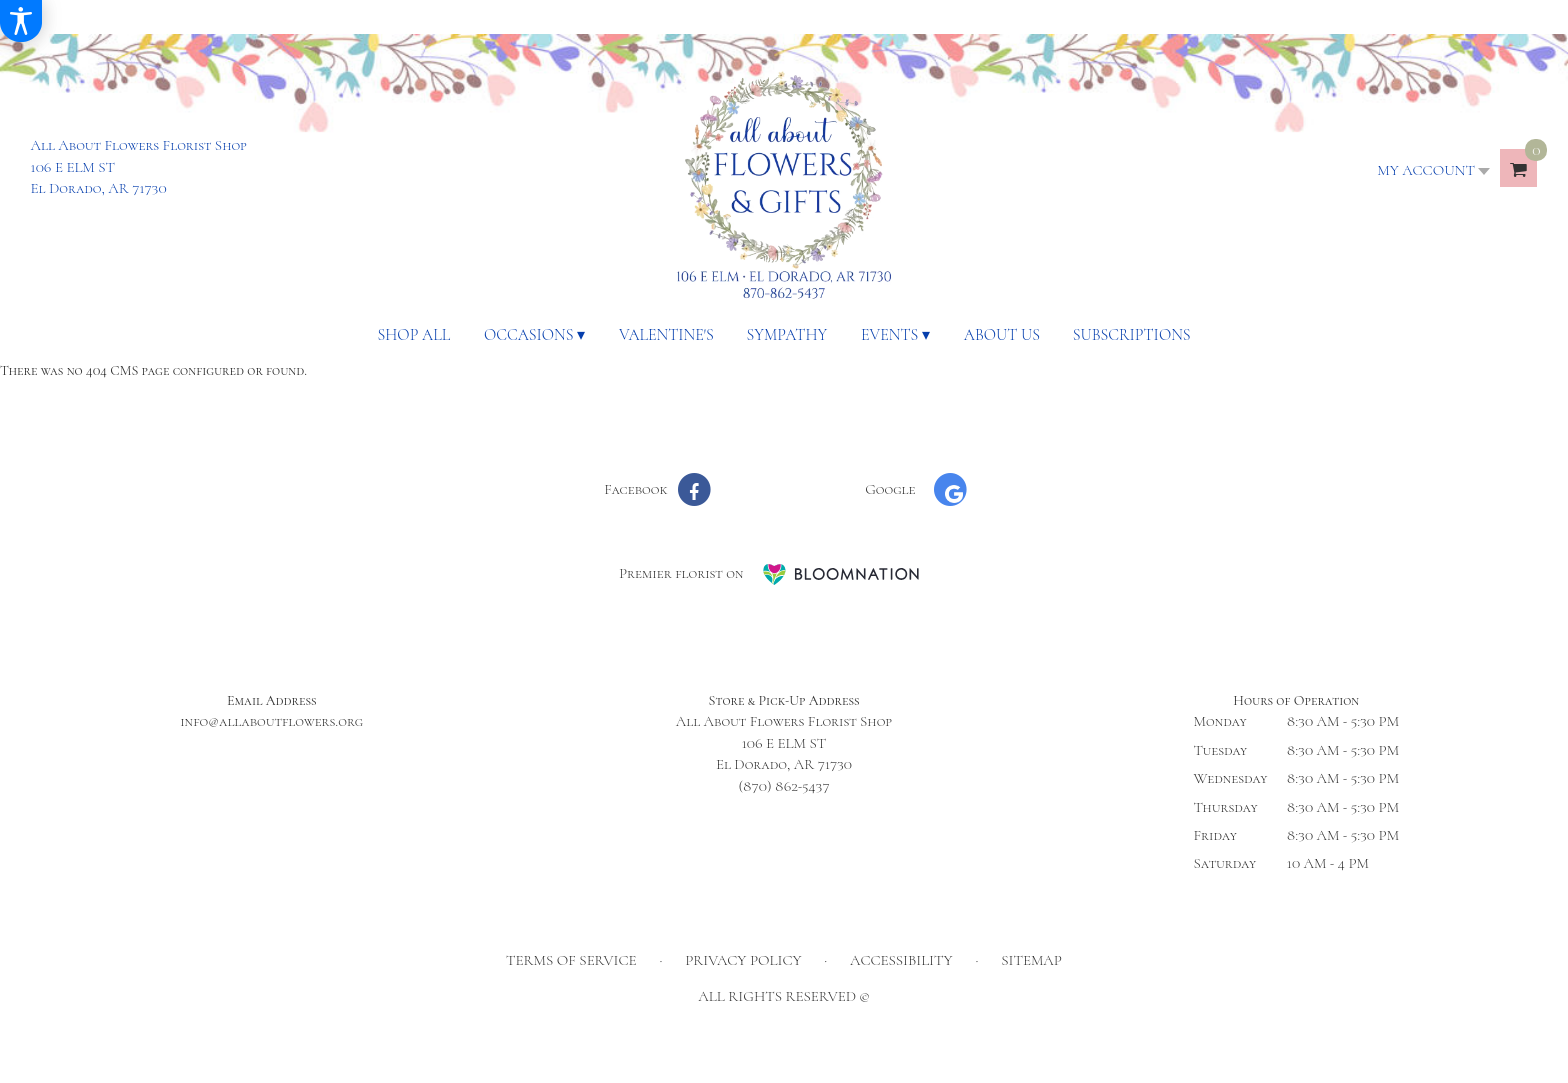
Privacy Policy (743, 960)
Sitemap (1031, 960)
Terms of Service (571, 960)
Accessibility (901, 960)
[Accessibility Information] (21, 21)
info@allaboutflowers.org (271, 721)
